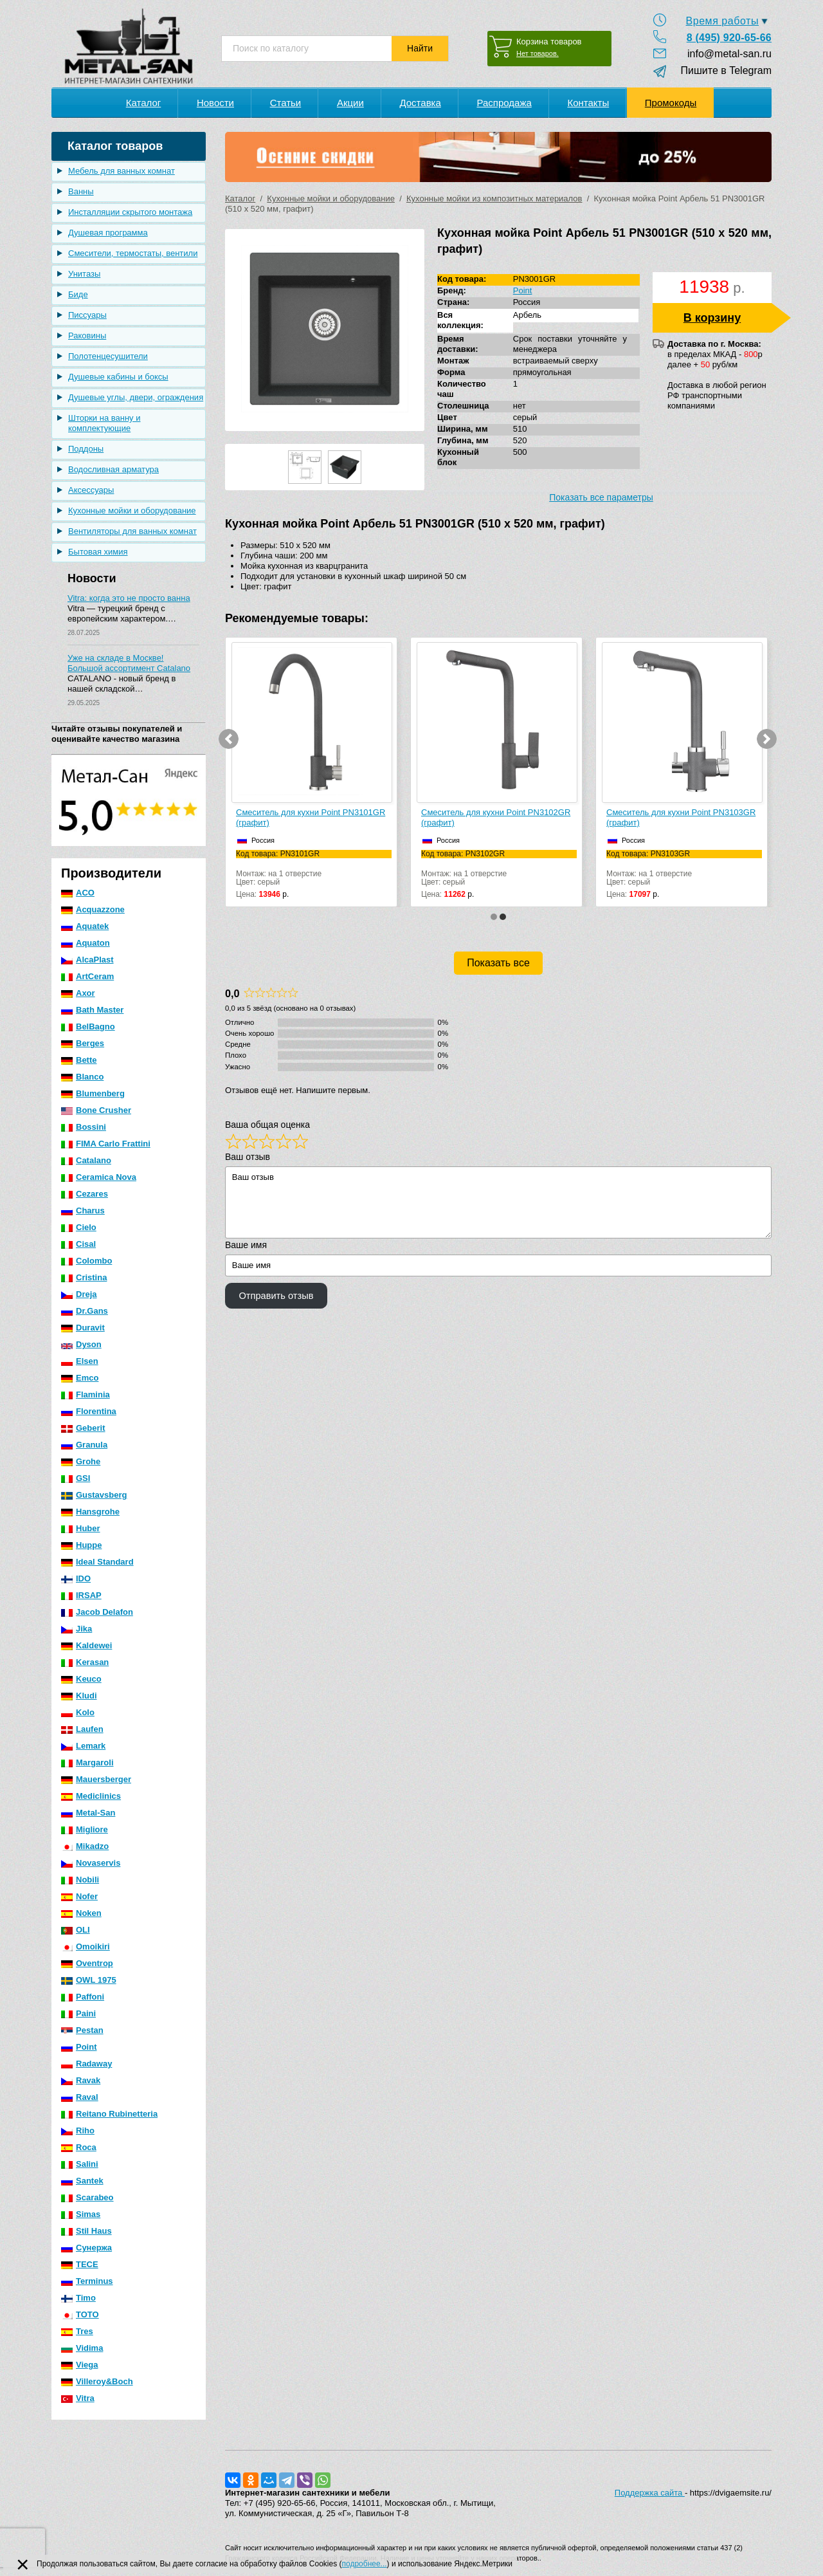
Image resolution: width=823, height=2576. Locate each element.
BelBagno (88, 1026)
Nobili (80, 1879)
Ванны (81, 191)
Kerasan (85, 1662)
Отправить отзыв (276, 1296)
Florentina (88, 1411)
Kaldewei (86, 1645)
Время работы (722, 20)
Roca (78, 2147)
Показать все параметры (601, 497)
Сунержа (86, 2247)
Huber (80, 1528)
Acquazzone (93, 909)
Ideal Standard (97, 1562)
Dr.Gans (84, 1311)
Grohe (80, 1461)
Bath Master (92, 1010)
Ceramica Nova (98, 1177)
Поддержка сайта (650, 2493)
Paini (78, 2013)
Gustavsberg (94, 1495)
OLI (75, 1930)
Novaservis (90, 1863)
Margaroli (87, 1762)
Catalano (86, 1160)
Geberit (83, 1428)
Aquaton (85, 943)
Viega (79, 2364)
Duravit (83, 1327)
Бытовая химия (98, 552)
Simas (80, 2214)
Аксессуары (91, 490)
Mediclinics (91, 1796)
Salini (79, 2164)
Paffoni (82, 1996)
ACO (78, 892)
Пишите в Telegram (720, 70)
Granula (84, 1444)
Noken (81, 1913)
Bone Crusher (96, 1110)
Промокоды (670, 102)
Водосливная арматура (113, 469)
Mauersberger (96, 1779)
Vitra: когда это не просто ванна (129, 598)
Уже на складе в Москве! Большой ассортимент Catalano (129, 663)
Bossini (83, 1127)
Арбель (527, 315)
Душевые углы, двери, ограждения (135, 397)
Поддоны (86, 449)
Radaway (86, 2063)
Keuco (81, 1679)
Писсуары (87, 315)
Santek (82, 2180)
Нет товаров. (537, 53)
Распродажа (503, 102)
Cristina (84, 1277)
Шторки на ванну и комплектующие (104, 423)
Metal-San (88, 1812)
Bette (79, 1060)
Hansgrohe (90, 1511)
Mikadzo (85, 1846)
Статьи (286, 102)
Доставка (419, 102)
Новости (215, 102)
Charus (83, 1210)
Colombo (86, 1260)
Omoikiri (85, 1946)
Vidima (82, 2348)
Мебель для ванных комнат (121, 171)
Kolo (78, 1712)
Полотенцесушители (108, 356)
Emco (79, 1378)
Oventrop (87, 1963)
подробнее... (364, 2563)
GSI (75, 1478)
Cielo (78, 1227)
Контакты (588, 102)
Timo (78, 2298)
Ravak (80, 2080)
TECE (79, 2264)
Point (79, 2047)
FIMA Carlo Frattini (105, 1143)
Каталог (143, 102)
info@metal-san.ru (729, 53)
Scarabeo (87, 2197)
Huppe (81, 1545)
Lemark (83, 1746)
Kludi (79, 1695)
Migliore (84, 1829)
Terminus (87, 2281)
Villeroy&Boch (97, 2381)
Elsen (79, 1361)
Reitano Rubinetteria (109, 2114)
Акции (350, 102)
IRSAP (81, 1595)
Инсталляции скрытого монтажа (130, 212)
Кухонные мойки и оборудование (132, 510)
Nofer (79, 1896)
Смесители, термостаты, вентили (132, 253)
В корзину (712, 317)
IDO (76, 1578)
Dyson (81, 1344)
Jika (76, 1628)
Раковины (87, 335)
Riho (78, 2130)
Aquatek (85, 926)
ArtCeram (87, 976)
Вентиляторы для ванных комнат (132, 531)
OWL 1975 (88, 1980)
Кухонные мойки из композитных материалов (494, 198)
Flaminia (85, 1394)
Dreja (79, 1294)
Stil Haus (86, 2231)
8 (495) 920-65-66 (729, 37)
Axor (78, 993)
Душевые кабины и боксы (118, 377)
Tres (77, 2331)
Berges (82, 1043)
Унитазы (84, 274)
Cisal (78, 1244)
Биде (78, 294)
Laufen (82, 1729)
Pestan (82, 2030)
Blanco (82, 1076)
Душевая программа (108, 232)
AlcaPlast (87, 959)
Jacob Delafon (97, 1612)
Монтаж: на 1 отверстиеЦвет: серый (314, 868)
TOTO (80, 2314)
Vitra (78, 2398)
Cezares (84, 1194)
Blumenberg (93, 1093)
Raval (79, 2097)
